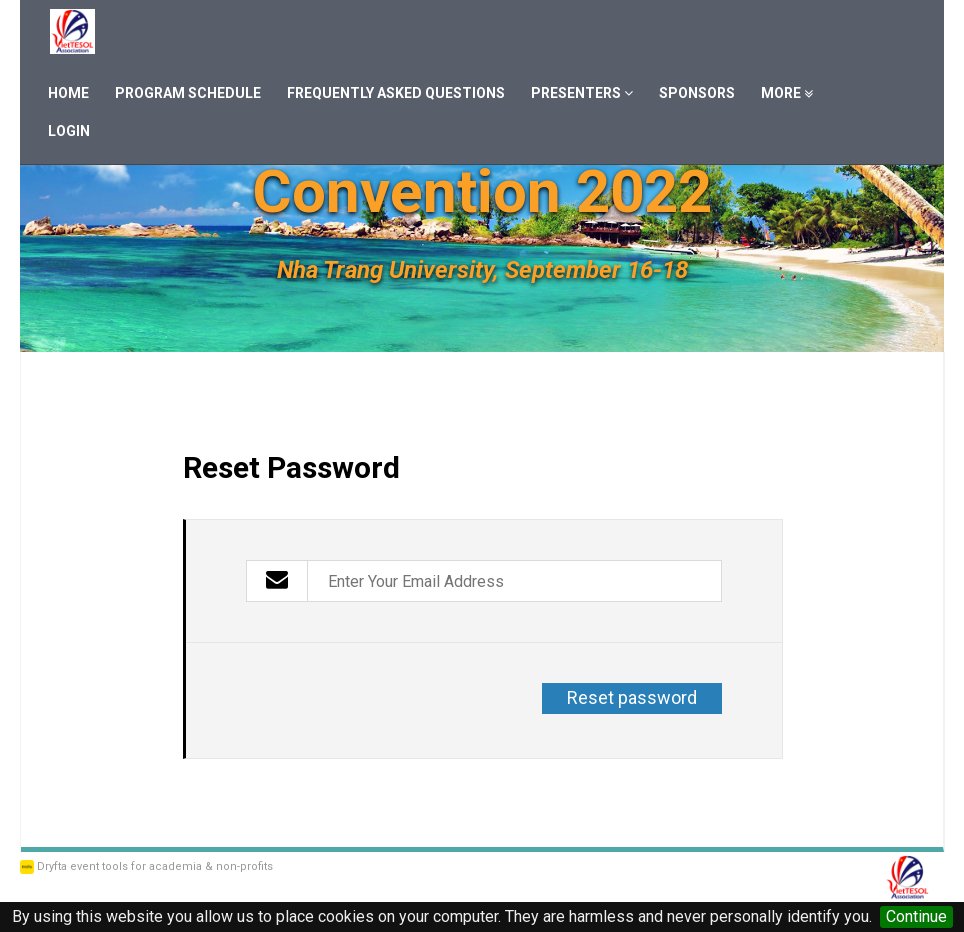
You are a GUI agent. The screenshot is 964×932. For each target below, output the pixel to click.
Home (68, 93)
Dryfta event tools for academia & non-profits (153, 866)
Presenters (582, 93)
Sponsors (697, 93)
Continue (916, 916)
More (787, 93)
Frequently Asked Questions (396, 93)
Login (69, 131)
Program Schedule (188, 93)
